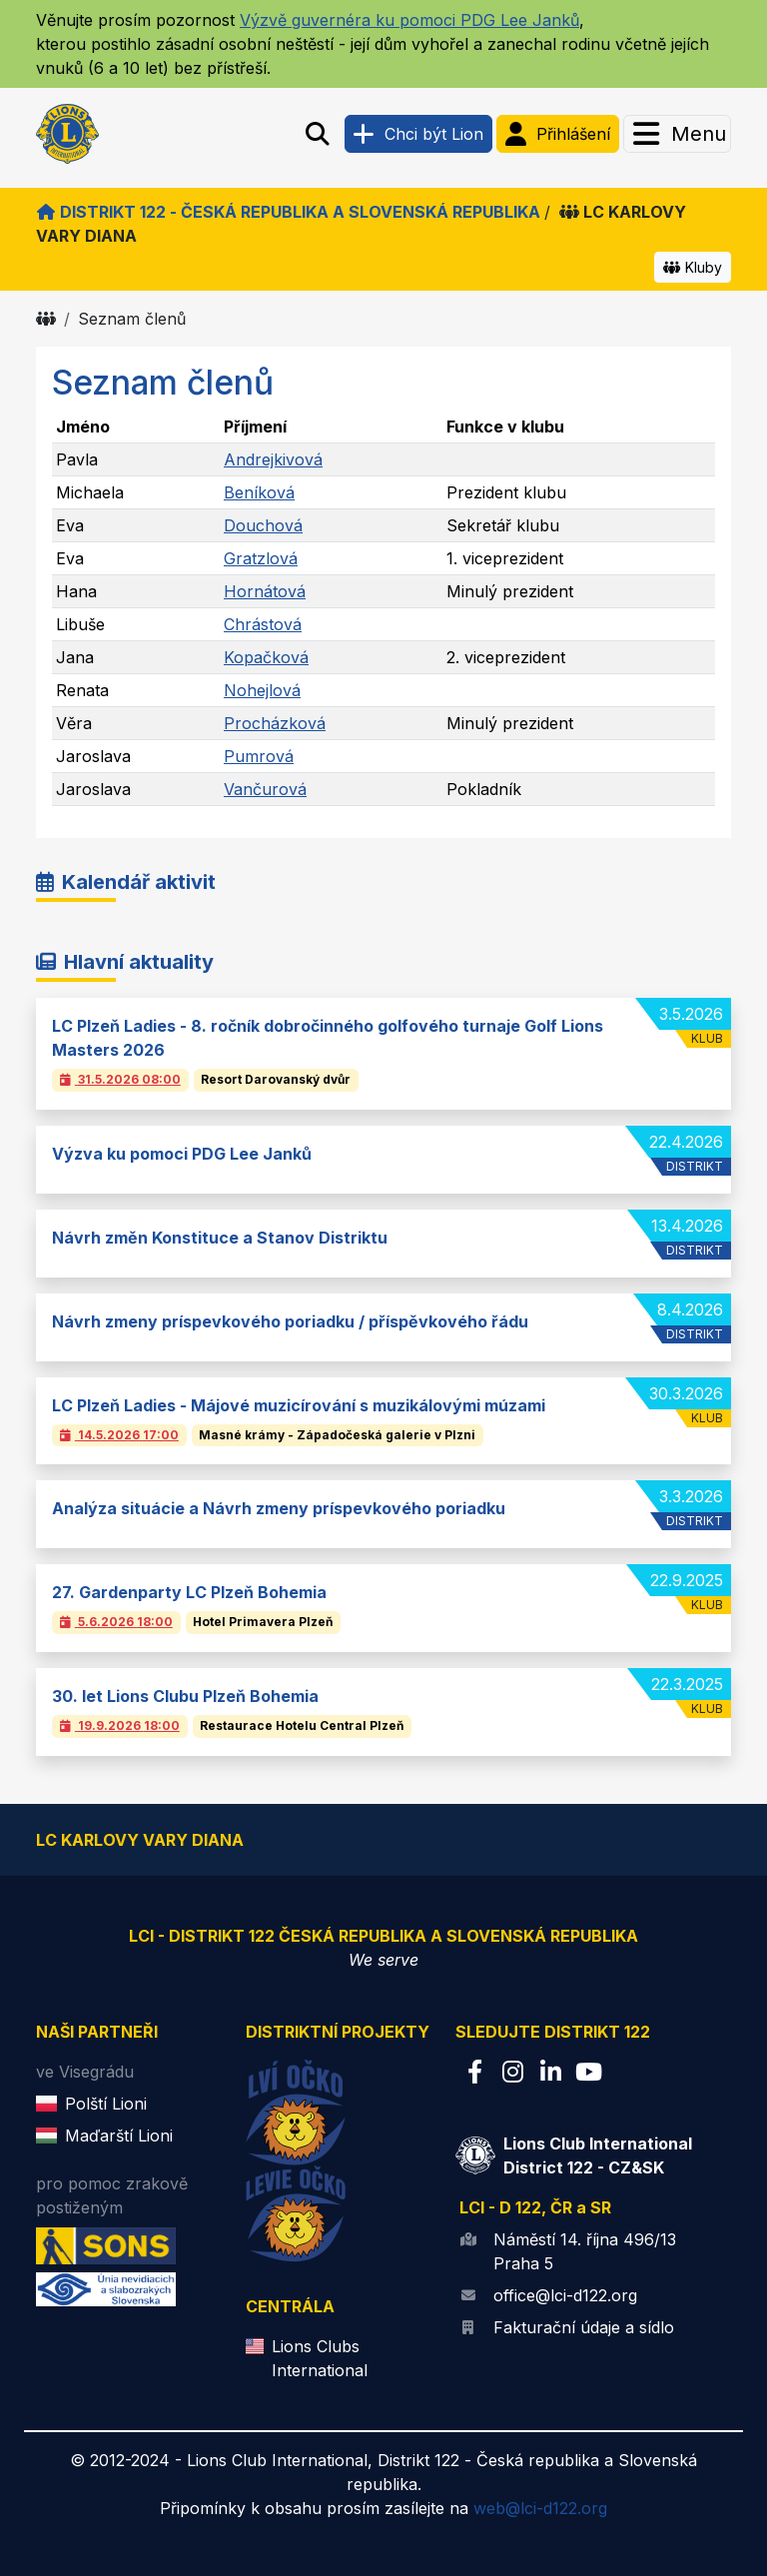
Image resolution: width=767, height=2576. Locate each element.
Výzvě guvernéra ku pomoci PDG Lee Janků (409, 20)
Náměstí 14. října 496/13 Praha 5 (584, 2251)
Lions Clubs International (320, 2358)
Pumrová (259, 756)
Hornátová (265, 591)
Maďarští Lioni (119, 2136)
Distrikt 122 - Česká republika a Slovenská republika (288, 212)
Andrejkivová (273, 459)
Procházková (275, 723)
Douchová (263, 525)
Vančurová (265, 789)
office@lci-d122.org (565, 2295)
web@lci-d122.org (540, 2508)
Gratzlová (261, 558)
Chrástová (263, 624)
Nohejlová (262, 690)
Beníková (259, 492)
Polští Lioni (106, 2104)
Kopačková (266, 657)
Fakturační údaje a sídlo (583, 2327)
